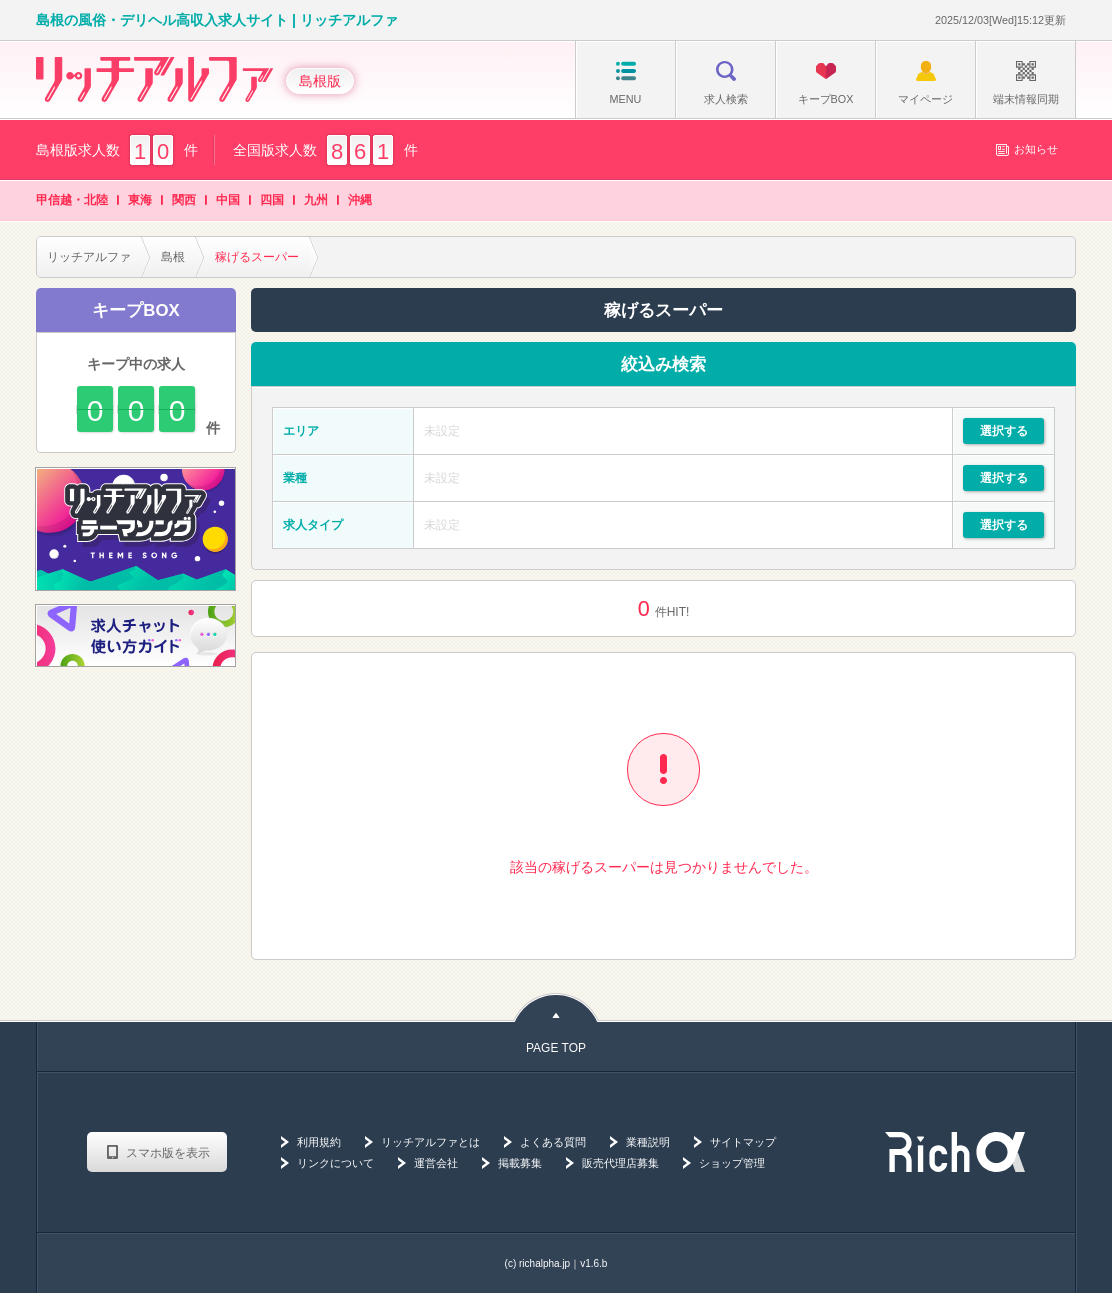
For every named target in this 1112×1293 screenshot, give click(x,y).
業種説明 (648, 1142)
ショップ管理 (732, 1163)
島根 (173, 257)
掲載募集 (520, 1163)
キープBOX (826, 83)
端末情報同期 (1026, 83)
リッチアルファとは (430, 1142)
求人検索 (726, 83)
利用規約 (319, 1142)
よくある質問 (553, 1142)
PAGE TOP (556, 1048)
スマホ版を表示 (168, 1153)
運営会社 (436, 1163)
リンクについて (335, 1163)
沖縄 (360, 200)
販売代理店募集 (620, 1163)
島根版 (320, 81)
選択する (1004, 431)
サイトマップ (743, 1142)
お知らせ (1026, 149)
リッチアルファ (89, 257)
